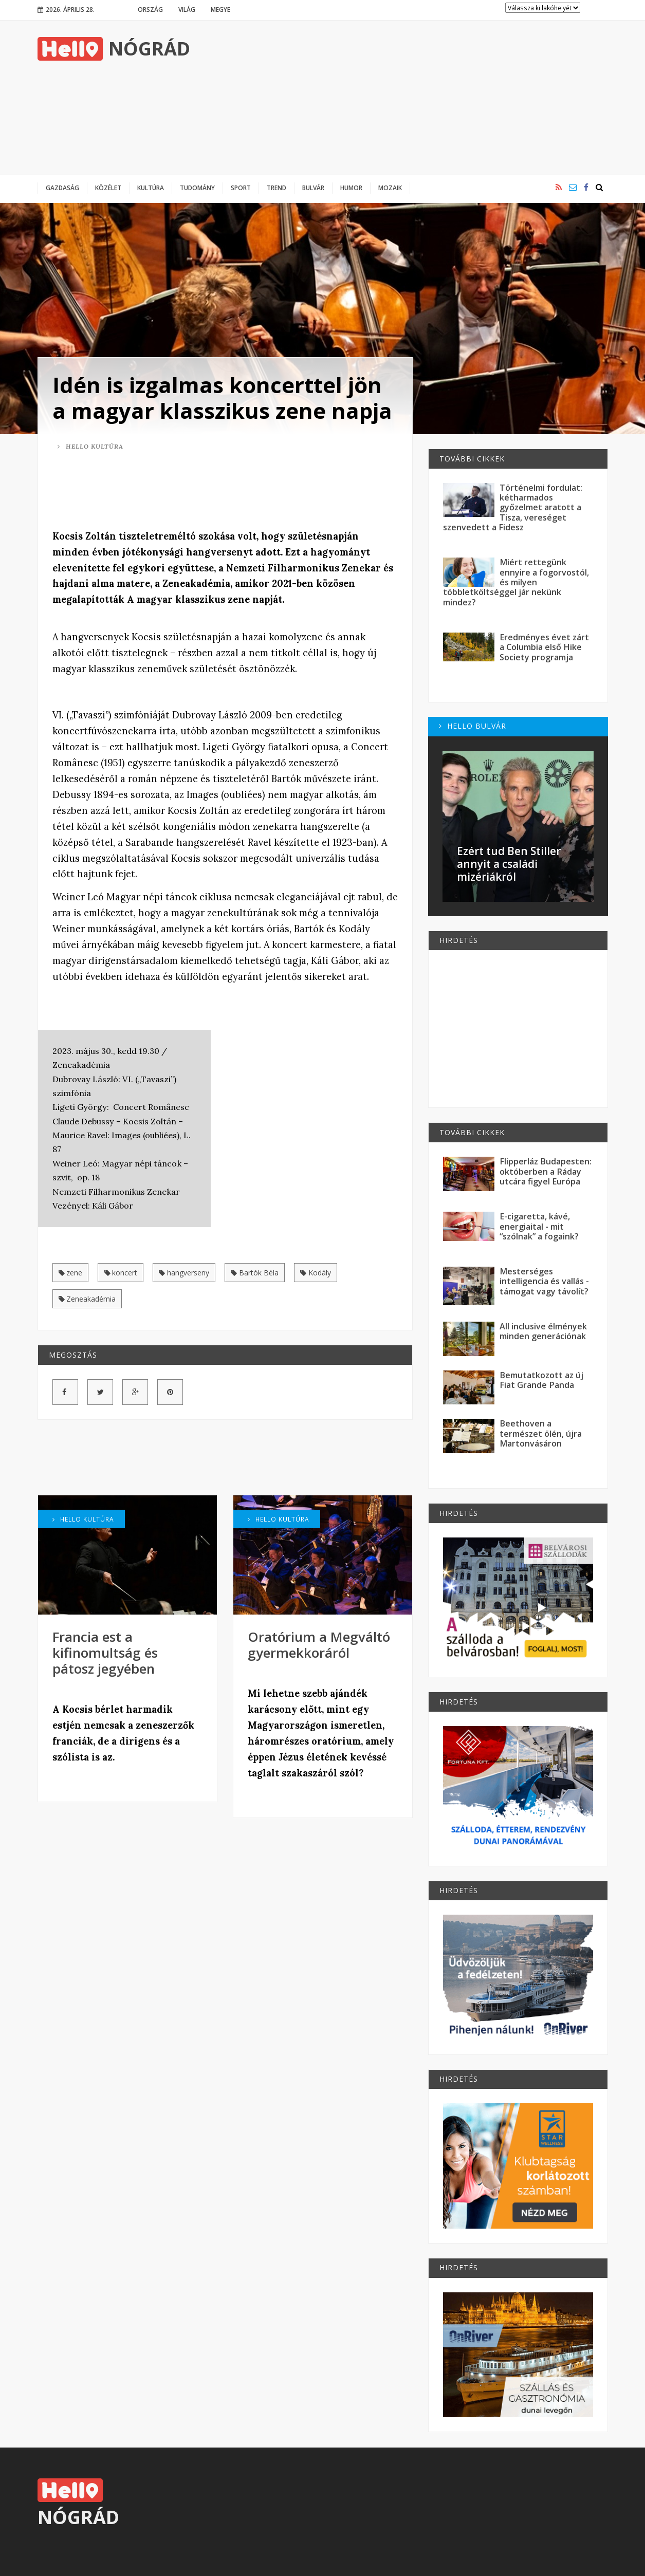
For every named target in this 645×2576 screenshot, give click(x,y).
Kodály (315, 1273)
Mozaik (390, 187)
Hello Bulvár (472, 726)
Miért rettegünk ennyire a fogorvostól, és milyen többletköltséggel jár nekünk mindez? (516, 582)
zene (71, 1273)
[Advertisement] (421, 98)
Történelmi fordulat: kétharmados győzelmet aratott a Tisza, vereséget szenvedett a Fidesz (513, 507)
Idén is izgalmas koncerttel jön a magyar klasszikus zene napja (222, 397)
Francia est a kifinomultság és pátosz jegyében (105, 1652)
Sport (241, 187)
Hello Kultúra (90, 446)
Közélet (108, 187)
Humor (351, 187)
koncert (121, 1273)
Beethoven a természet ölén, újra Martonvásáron (541, 1433)
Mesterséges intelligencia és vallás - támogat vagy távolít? (544, 1281)
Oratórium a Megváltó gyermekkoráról (319, 1644)
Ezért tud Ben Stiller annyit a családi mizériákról (509, 864)
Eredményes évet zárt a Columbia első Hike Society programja (544, 647)
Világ (186, 9)
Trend (276, 187)
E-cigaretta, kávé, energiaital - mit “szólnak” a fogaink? (539, 1226)
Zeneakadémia (87, 1299)
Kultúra (150, 187)
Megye (220, 9)
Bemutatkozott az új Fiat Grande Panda (541, 1380)
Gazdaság (62, 187)
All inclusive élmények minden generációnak (543, 1331)
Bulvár (313, 187)
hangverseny (184, 1273)
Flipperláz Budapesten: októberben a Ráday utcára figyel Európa (546, 1171)
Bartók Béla (255, 1273)
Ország (150, 9)
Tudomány (197, 187)
